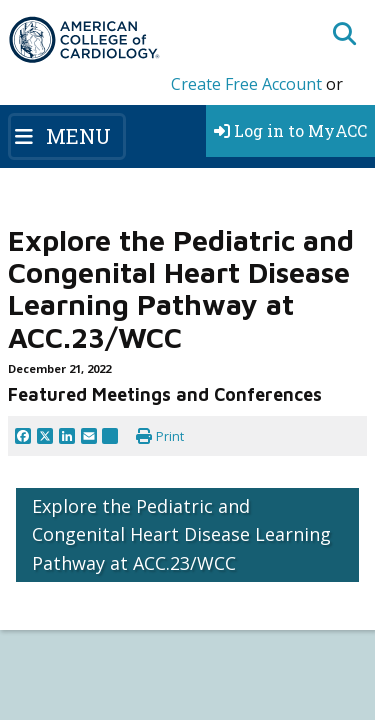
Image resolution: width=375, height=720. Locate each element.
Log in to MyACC (290, 130)
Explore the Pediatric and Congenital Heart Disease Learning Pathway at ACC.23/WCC (181, 535)
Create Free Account (246, 84)
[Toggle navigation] (67, 136)
